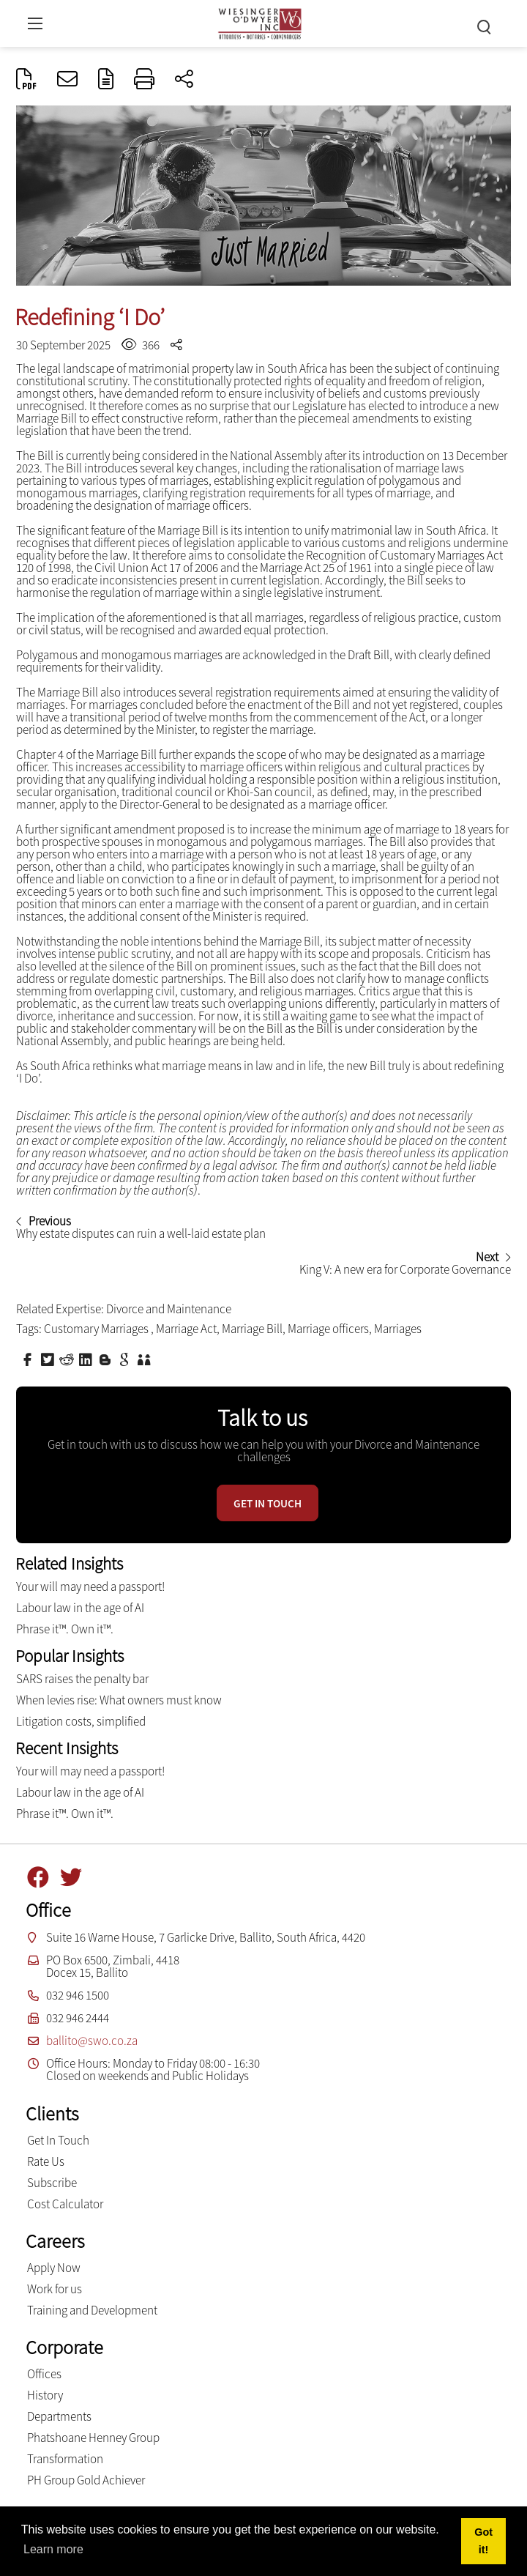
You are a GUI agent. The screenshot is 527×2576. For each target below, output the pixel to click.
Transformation (65, 2459)
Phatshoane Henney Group (93, 2438)
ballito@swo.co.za (92, 2041)
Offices (44, 2374)
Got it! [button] (483, 2540)
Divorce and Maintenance (168, 1309)
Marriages (398, 1329)
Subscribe (52, 2183)
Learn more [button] (53, 2549)
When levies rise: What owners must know (119, 1700)
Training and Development (92, 2310)
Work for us (54, 2289)
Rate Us (45, 2161)
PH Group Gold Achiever (86, 2480)
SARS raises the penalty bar (82, 1679)
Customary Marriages (97, 1329)
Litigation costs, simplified (81, 1721)
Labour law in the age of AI (93, 1608)
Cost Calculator (65, 2204)
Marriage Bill (252, 1329)
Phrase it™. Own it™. (64, 1629)
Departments (59, 2416)
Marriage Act (186, 1329)
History (45, 2395)
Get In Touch (58, 2140)
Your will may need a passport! (90, 1586)
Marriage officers (328, 1329)
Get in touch (267, 1503)
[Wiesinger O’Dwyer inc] (260, 21)
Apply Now (54, 2268)
